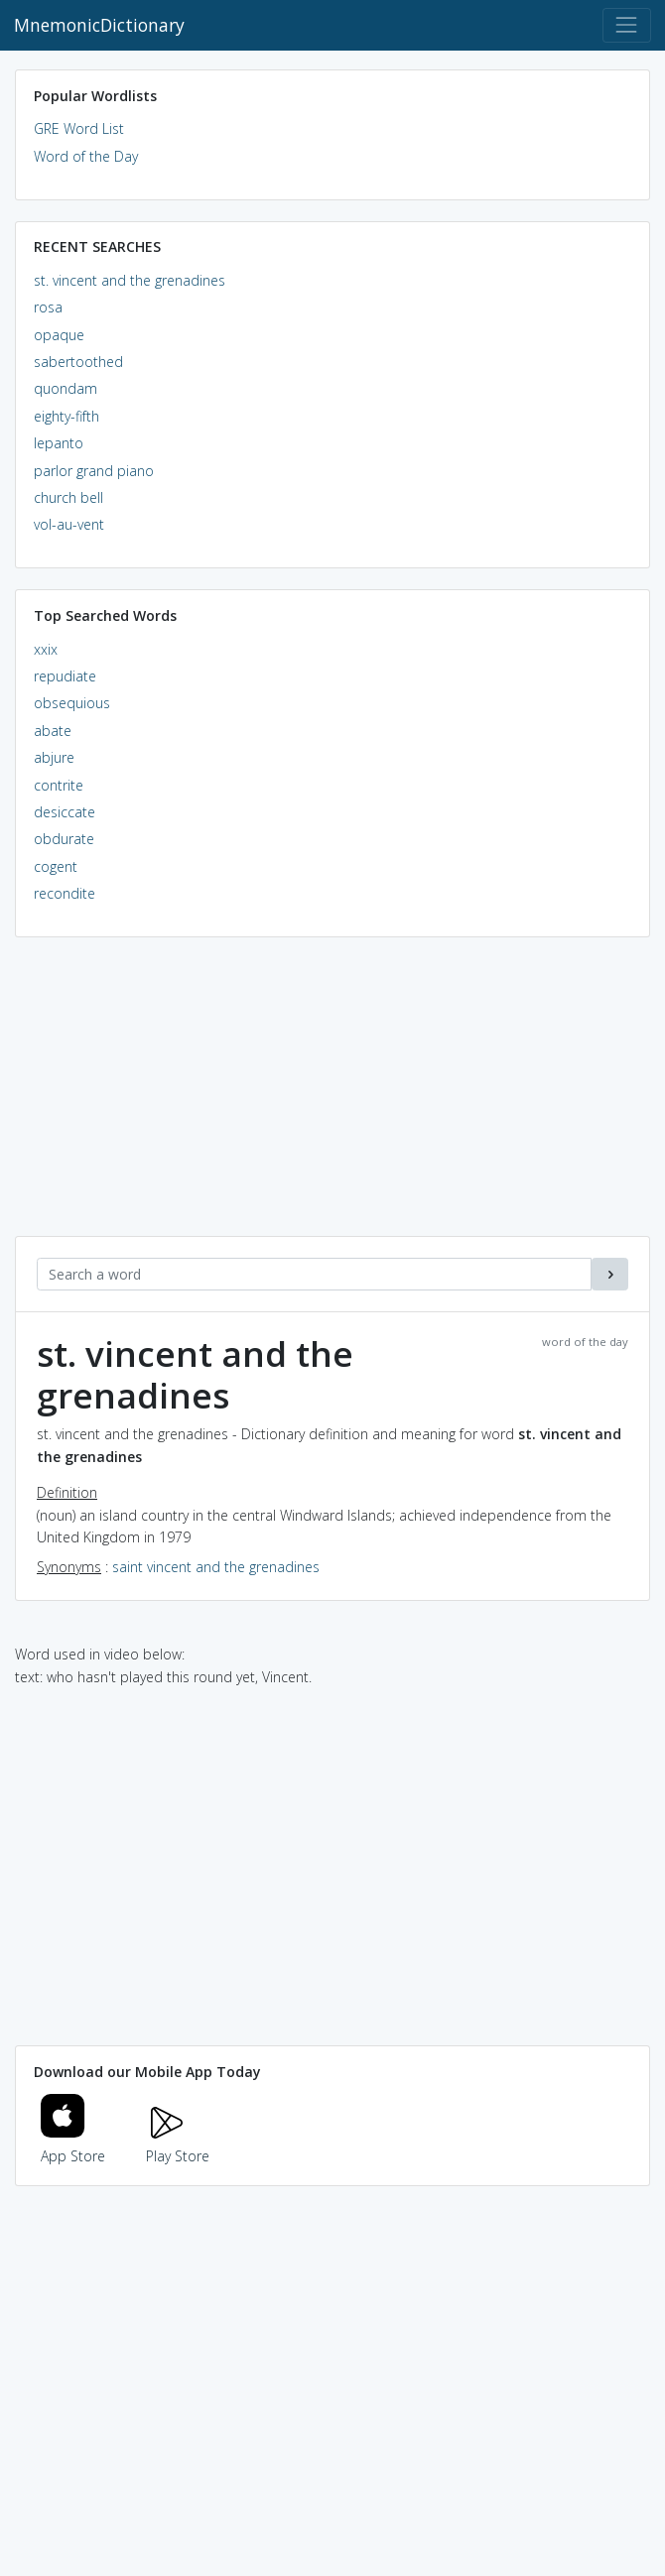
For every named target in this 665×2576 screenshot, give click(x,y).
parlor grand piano (94, 470)
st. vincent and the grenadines (129, 280)
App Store (73, 2144)
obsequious (72, 702)
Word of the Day (86, 156)
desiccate (64, 811)
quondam (65, 388)
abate (52, 730)
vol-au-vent (69, 524)
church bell (68, 497)
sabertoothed (78, 361)
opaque (59, 334)
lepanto (58, 442)
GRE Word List (79, 128)
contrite (58, 785)
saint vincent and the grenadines (216, 1566)
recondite (64, 893)
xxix (46, 649)
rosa (48, 307)
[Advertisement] (332, 1097)
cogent (55, 866)
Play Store (177, 2144)
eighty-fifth (66, 416)
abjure (54, 757)
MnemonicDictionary (99, 25)
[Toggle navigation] (626, 25)
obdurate (64, 838)
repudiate (65, 676)
